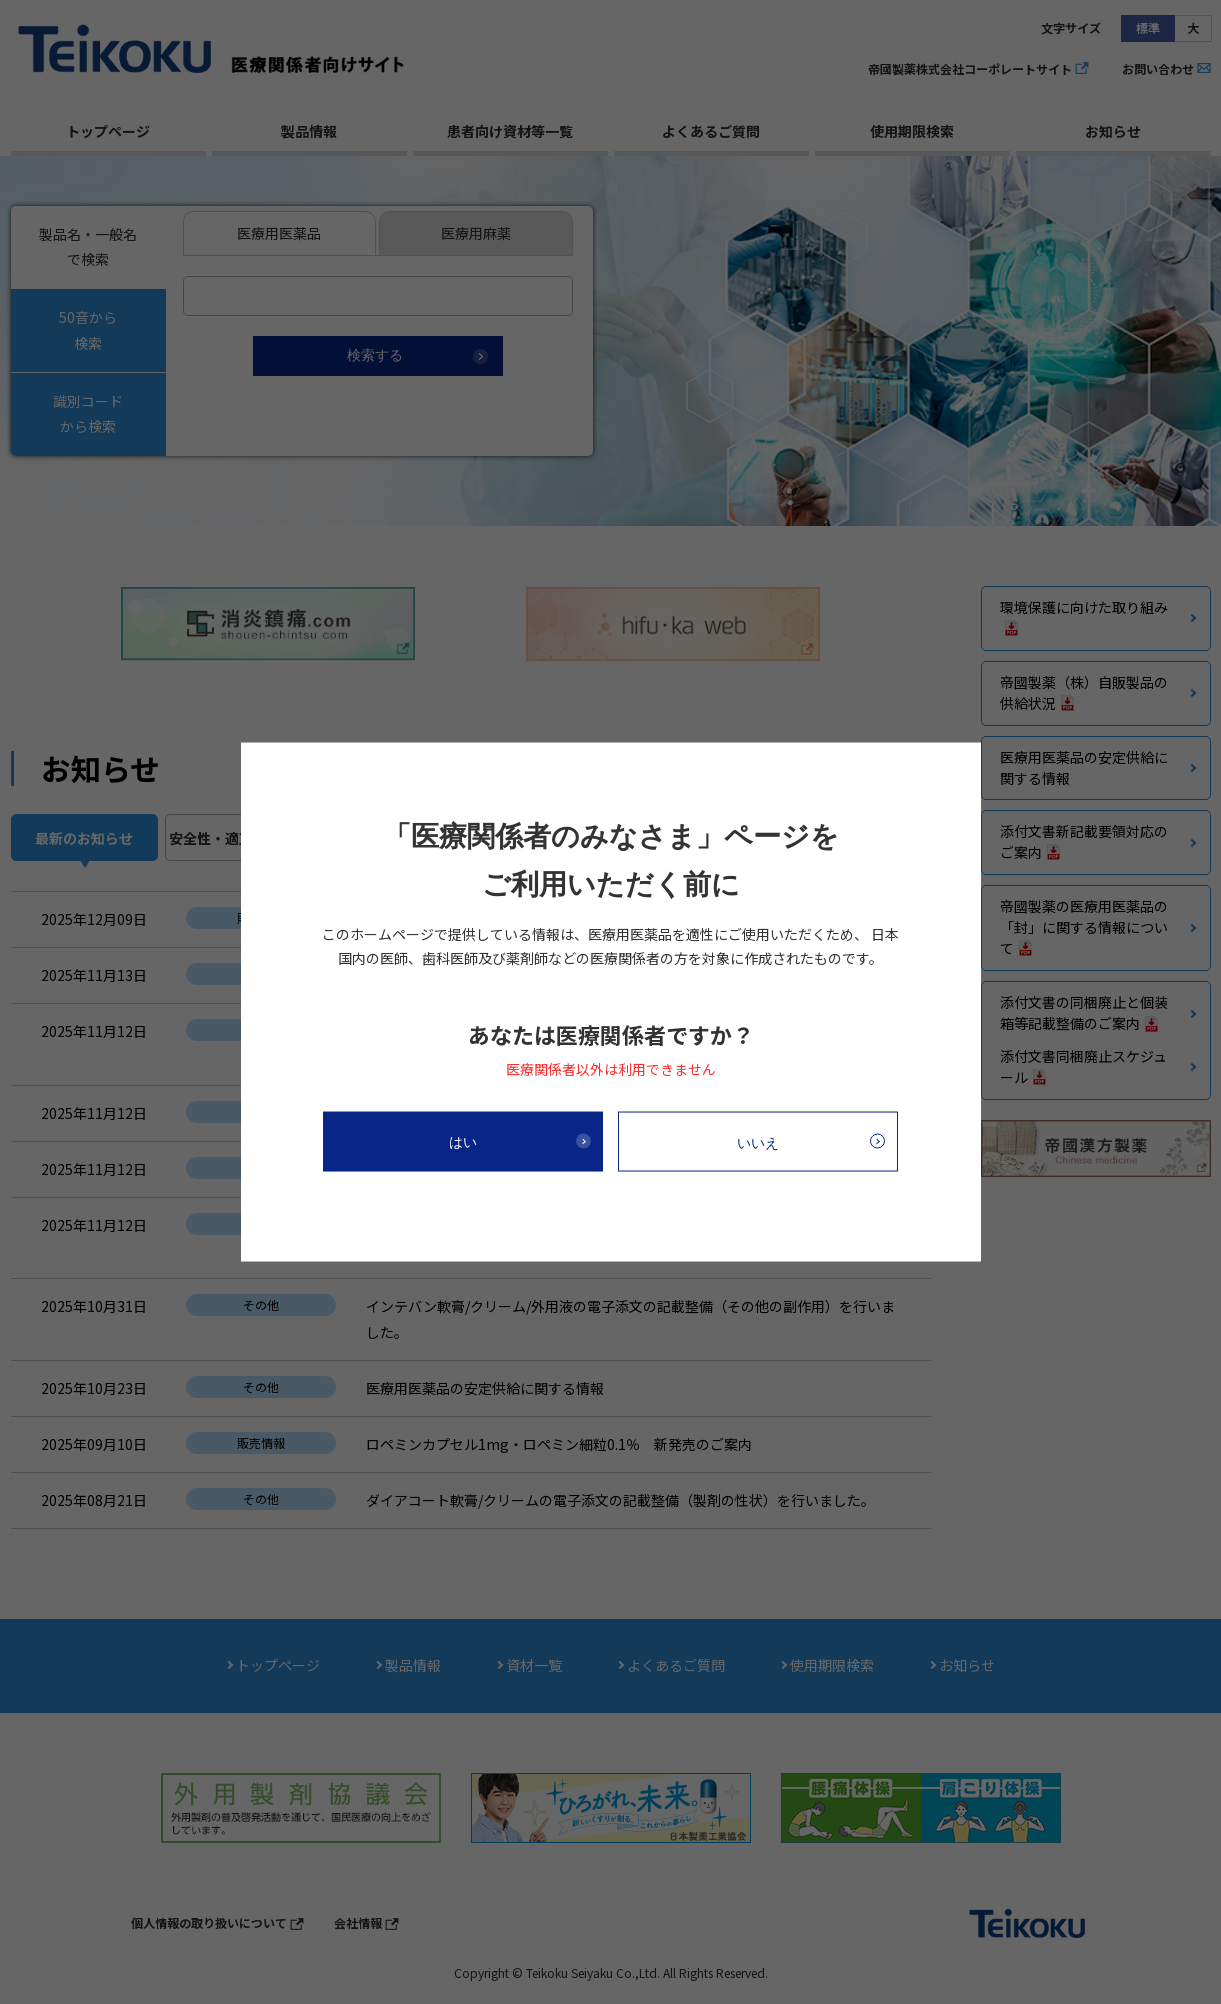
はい (463, 1141)
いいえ (758, 1142)
